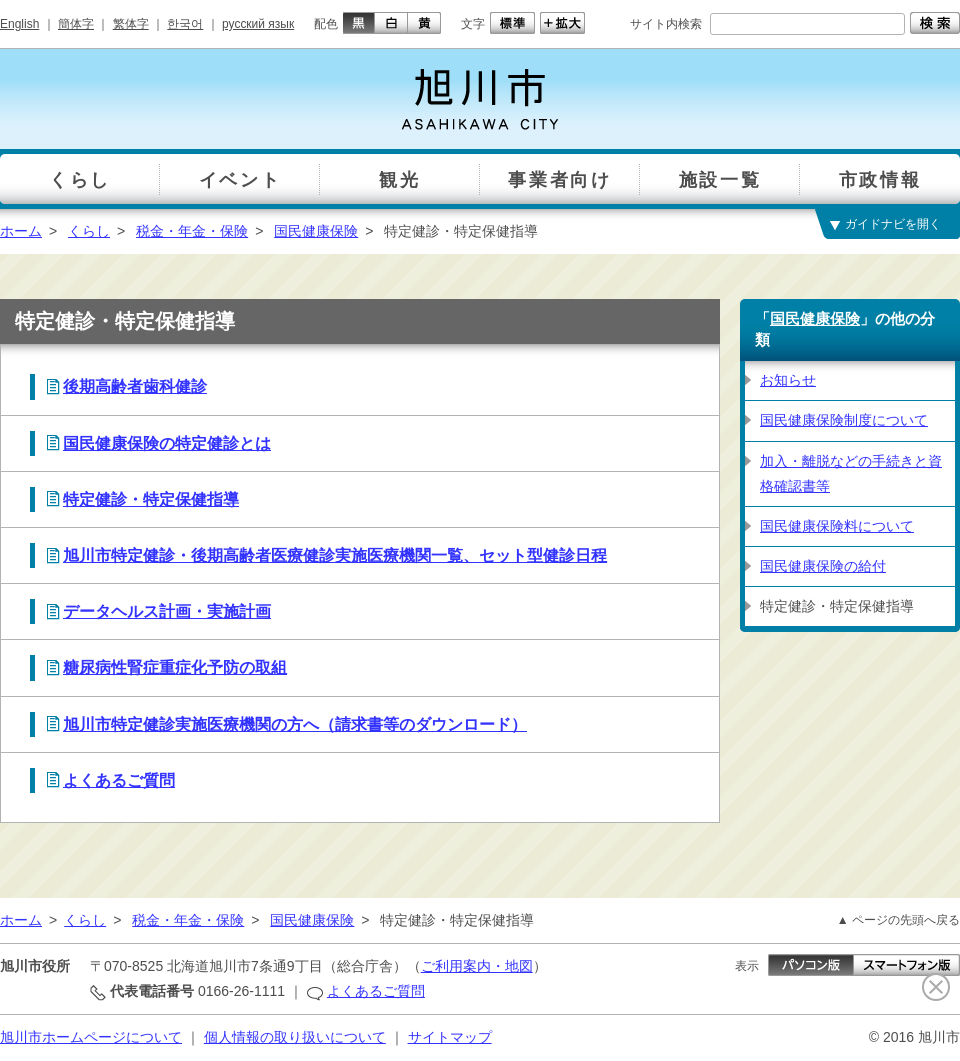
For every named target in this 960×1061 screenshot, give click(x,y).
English (19, 24)
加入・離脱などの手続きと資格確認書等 (851, 473)
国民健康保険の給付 (823, 566)
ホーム (21, 231)
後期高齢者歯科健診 (135, 386)
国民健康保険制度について (844, 420)
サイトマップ (450, 1037)
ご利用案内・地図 (477, 966)
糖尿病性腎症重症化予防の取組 (175, 667)
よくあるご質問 (119, 780)
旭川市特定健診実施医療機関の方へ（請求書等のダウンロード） (295, 724)
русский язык (258, 24)
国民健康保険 (316, 231)
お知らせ (788, 380)
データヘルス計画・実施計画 (167, 611)
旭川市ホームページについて (91, 1037)
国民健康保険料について (837, 526)
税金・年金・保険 (192, 231)
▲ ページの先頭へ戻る (898, 920)
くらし (89, 231)
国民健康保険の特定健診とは (167, 443)
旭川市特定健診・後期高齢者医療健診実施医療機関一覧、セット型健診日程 (335, 555)
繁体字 (131, 24)
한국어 (185, 24)
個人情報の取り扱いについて (295, 1037)
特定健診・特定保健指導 (151, 499)
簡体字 (76, 24)
